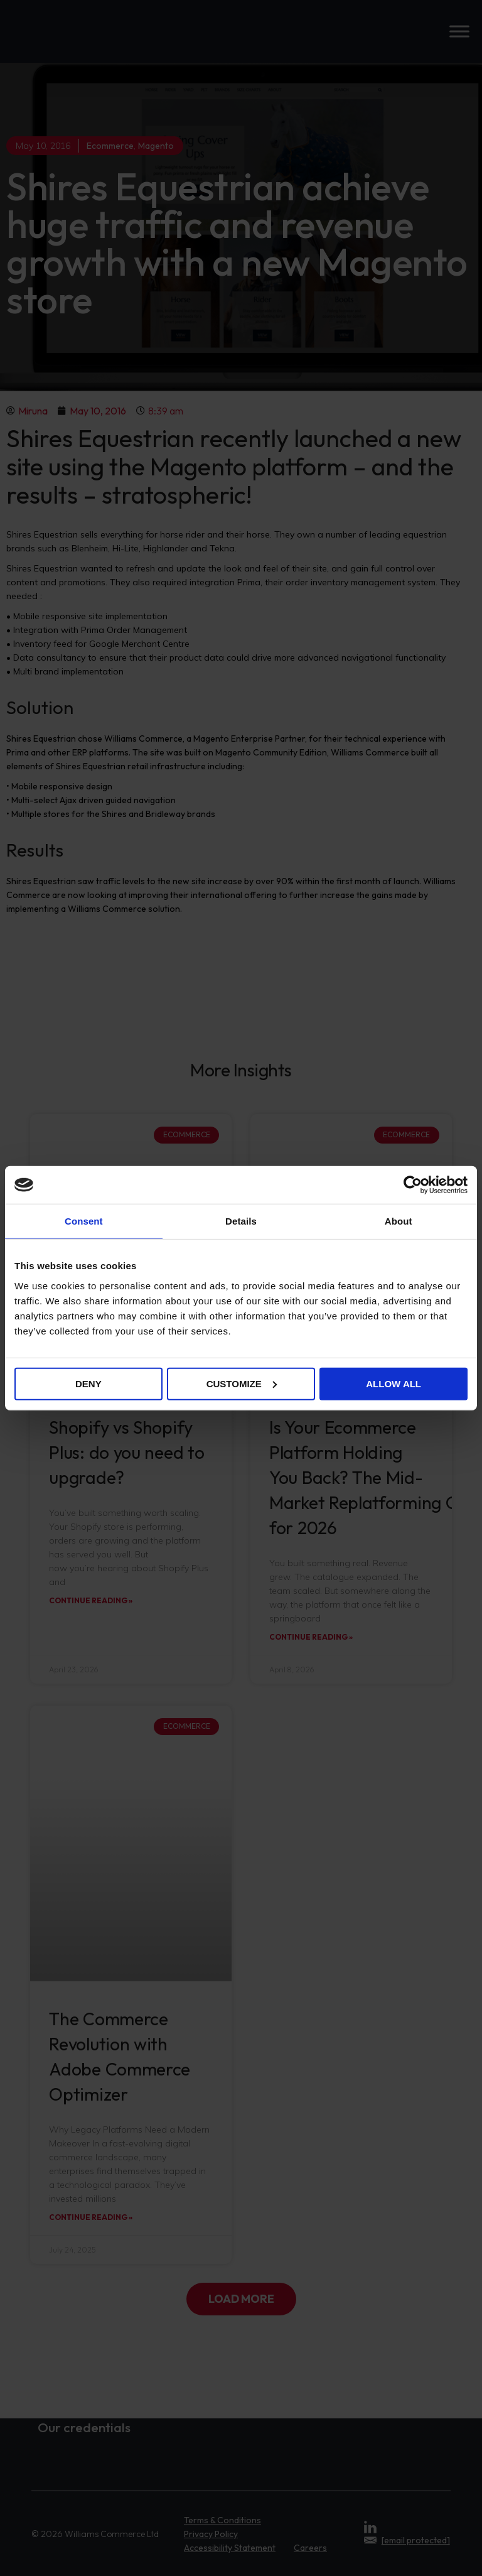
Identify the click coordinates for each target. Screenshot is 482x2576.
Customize (241, 1383)
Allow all (393, 1383)
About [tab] (398, 1221)
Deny (88, 1383)
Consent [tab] (84, 1221)
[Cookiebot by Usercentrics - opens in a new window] (413, 1185)
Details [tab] (241, 1221)
